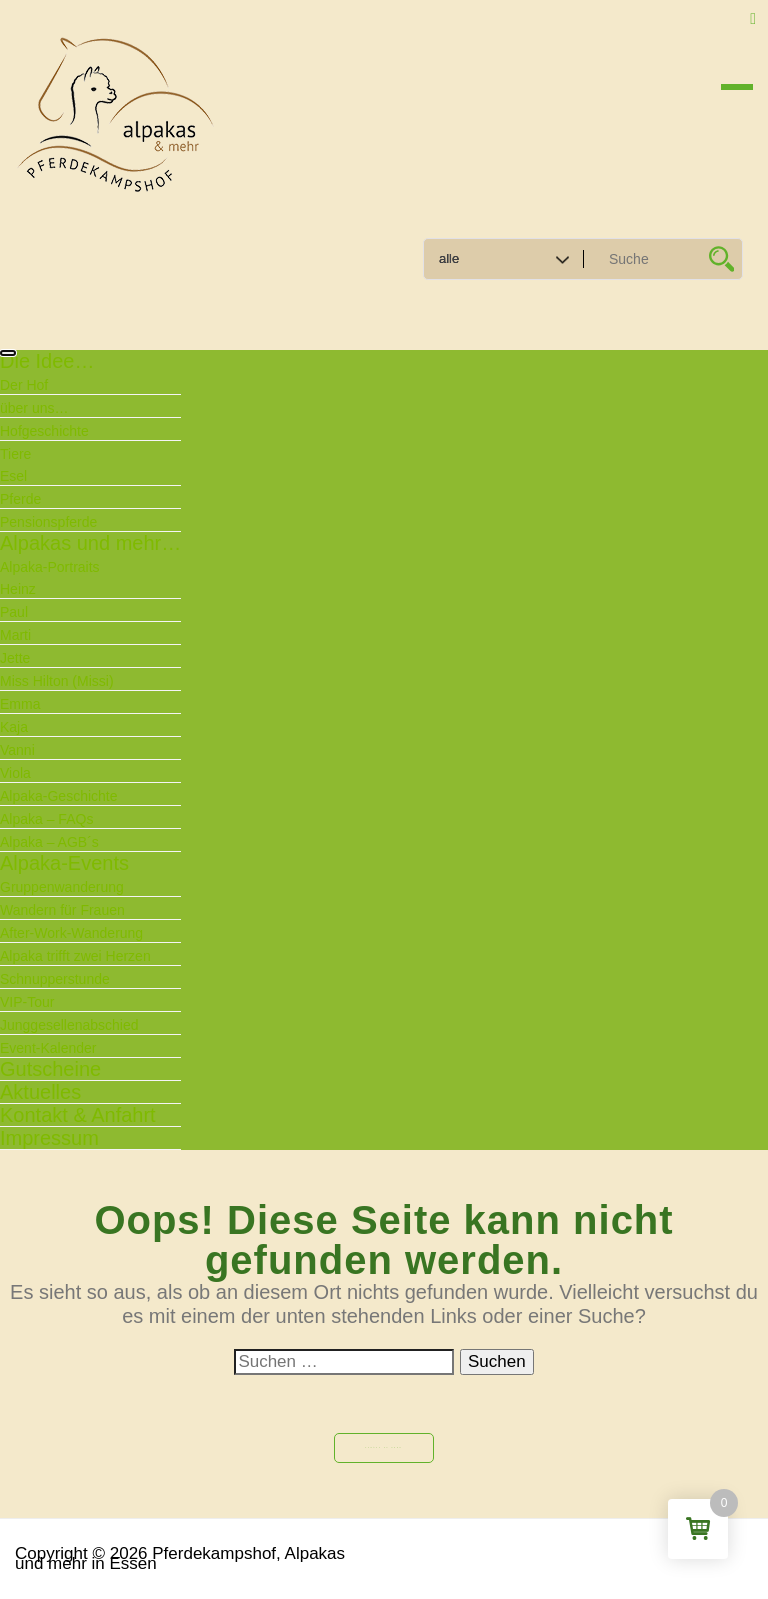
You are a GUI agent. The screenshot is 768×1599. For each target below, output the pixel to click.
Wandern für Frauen (62, 910)
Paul (14, 612)
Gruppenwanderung (62, 887)
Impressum (49, 1138)
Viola (15, 773)
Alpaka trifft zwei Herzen (75, 956)
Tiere (15, 454)
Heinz (18, 589)
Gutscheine (50, 1069)
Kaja (14, 727)
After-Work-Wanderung (71, 933)
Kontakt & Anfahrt (78, 1115)
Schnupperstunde (55, 979)
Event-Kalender (48, 1048)
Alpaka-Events (64, 863)
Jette (15, 658)
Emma (20, 704)
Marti (15, 635)
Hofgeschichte (44, 431)
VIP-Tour (27, 1002)
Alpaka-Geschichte (59, 796)
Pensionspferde (48, 522)
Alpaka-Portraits (50, 567)
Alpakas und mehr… (90, 543)
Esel (13, 476)
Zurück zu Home (383, 1447)
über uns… (34, 408)
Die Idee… (47, 361)
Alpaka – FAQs (46, 819)
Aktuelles (40, 1092)
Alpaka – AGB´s (49, 842)
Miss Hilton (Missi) (57, 681)
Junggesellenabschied (69, 1025)
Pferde (20, 499)
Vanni (17, 750)
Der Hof (24, 385)
